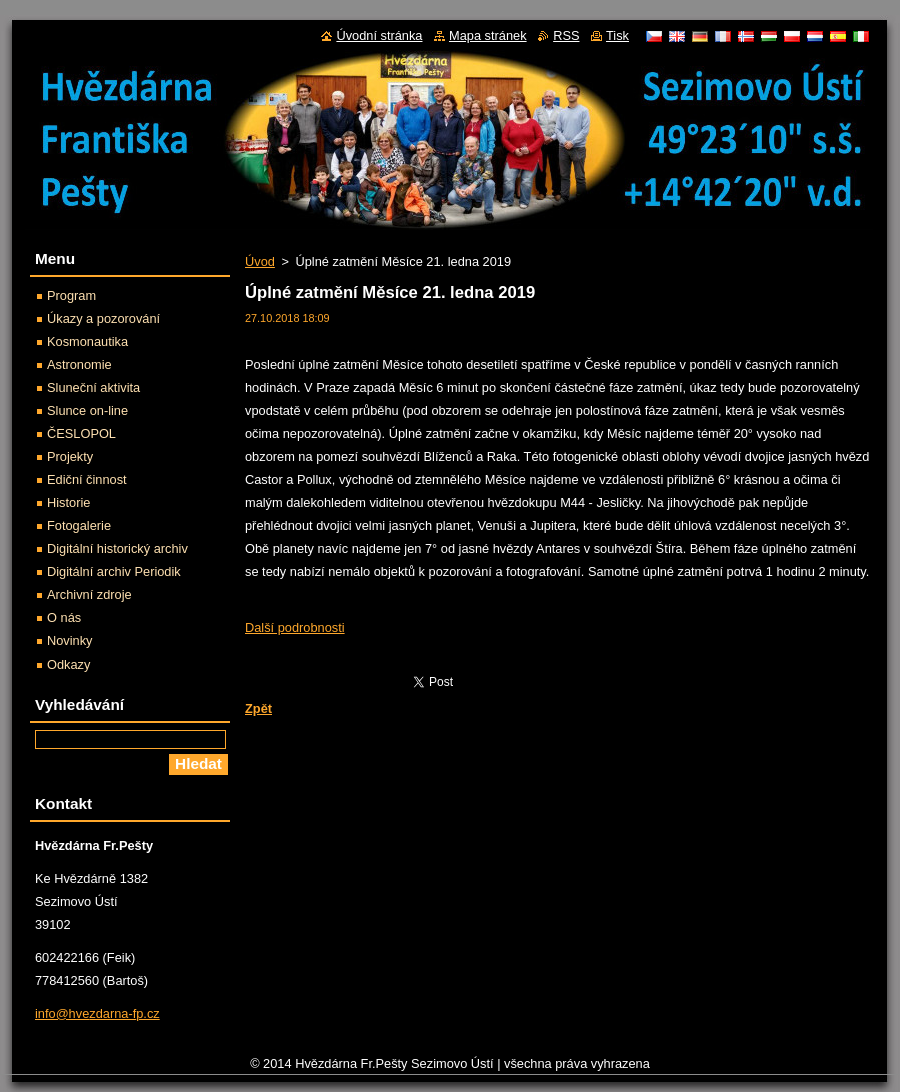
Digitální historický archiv (117, 548)
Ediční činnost (87, 479)
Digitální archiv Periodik (114, 571)
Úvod (260, 261)
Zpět (258, 708)
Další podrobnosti (295, 627)
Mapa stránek (488, 35)
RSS (566, 35)
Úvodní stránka (379, 35)
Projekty (70, 456)
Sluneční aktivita (93, 387)
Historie (68, 502)
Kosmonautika (87, 341)
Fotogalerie (79, 525)
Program (71, 295)
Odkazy (68, 664)
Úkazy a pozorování (103, 318)
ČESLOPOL (81, 433)
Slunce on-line (87, 410)
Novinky (70, 640)
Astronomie (79, 364)
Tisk (617, 35)
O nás (64, 617)
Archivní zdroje (89, 594)
